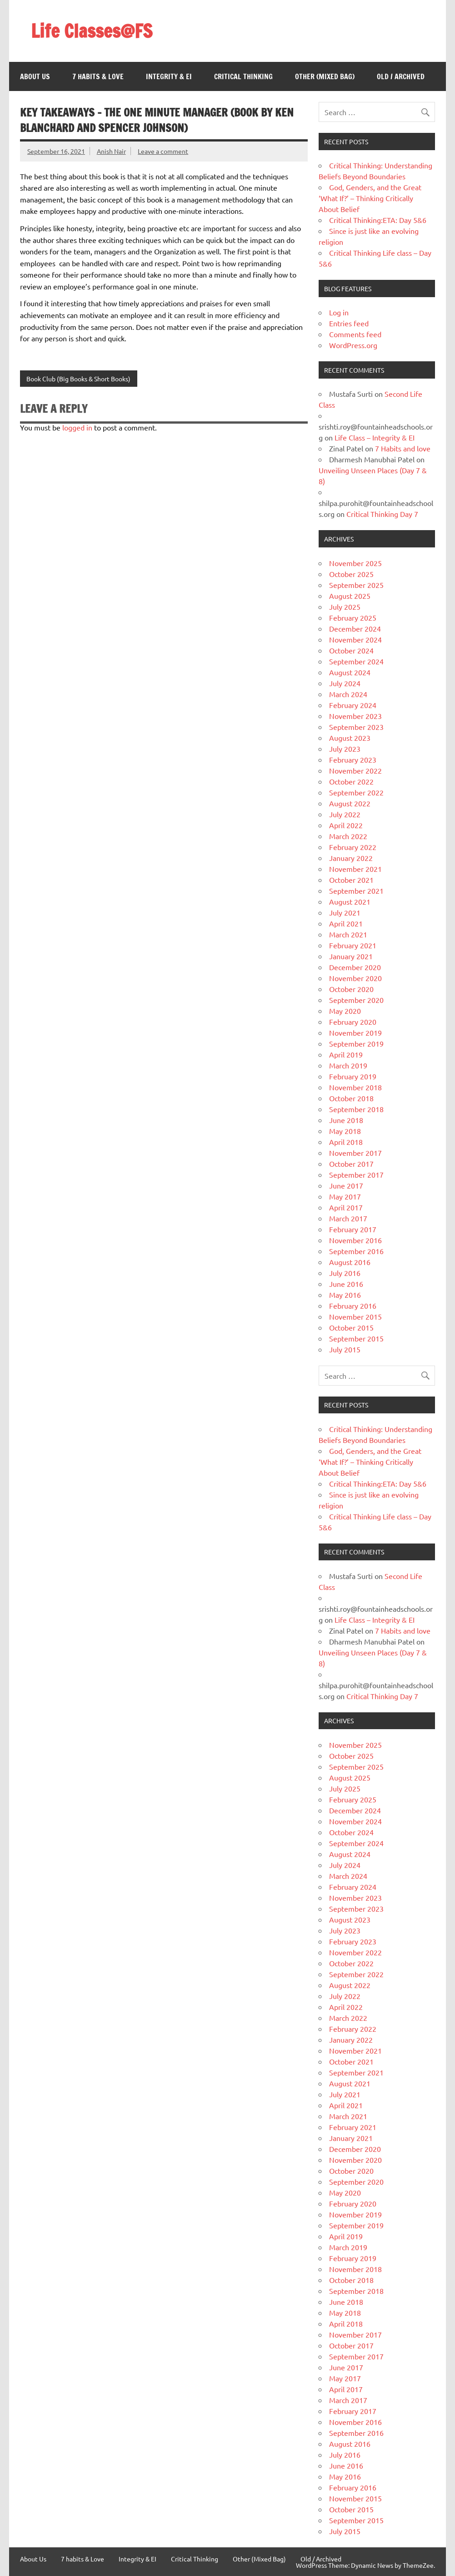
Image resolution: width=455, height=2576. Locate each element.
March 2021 (348, 934)
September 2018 (356, 1108)
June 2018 (346, 1119)
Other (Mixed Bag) (325, 76)
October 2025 (351, 573)
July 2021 (344, 912)
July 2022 (344, 814)
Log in (339, 312)
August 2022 (349, 803)
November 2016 (355, 1240)
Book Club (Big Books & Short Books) (78, 379)
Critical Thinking (243, 76)
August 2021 (349, 901)
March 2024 (348, 693)
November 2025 (355, 562)
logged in (77, 427)
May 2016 (345, 1294)
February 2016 (352, 1305)
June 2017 (346, 1185)
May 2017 (345, 1196)
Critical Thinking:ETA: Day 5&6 (377, 219)
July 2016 (344, 1272)
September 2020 (356, 999)
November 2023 (355, 715)
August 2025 (349, 595)
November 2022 (355, 770)
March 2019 (348, 1065)
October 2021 (351, 879)
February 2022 (352, 846)
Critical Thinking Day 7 (382, 513)
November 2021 (355, 868)
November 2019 (355, 1032)
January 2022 (351, 857)
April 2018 (346, 1141)
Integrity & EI (169, 76)
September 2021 (356, 890)
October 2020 (351, 988)
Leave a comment (163, 151)
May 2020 (345, 1010)
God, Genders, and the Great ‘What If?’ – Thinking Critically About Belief (370, 197)
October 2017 (351, 1163)
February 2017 (352, 1229)
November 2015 (355, 1316)
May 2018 (345, 1130)
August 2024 (349, 672)
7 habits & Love (98, 76)
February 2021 (352, 945)
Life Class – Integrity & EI (375, 437)
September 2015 (356, 1338)
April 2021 (346, 923)
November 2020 (355, 977)
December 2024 (355, 628)
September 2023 (356, 726)
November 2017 (355, 1152)
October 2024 (351, 650)
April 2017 (346, 1207)
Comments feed (355, 334)
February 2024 (352, 704)
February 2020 (352, 1021)
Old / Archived (401, 76)
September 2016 (356, 1250)
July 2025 (344, 606)
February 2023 (352, 759)
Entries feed (349, 323)
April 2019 (346, 1054)
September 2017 (356, 1174)
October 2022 (351, 781)
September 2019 (356, 1043)
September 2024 (356, 661)
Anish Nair (111, 151)
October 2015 (351, 1327)
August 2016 (349, 1261)
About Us (35, 76)
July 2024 (344, 683)
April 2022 (346, 825)
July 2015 (344, 1349)
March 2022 (348, 835)
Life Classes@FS (91, 31)
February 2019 (352, 1076)
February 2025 (352, 617)
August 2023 (349, 737)
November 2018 (355, 1087)
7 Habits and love (402, 448)
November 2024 (355, 639)
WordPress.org (353, 344)
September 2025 (356, 584)
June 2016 (346, 1283)
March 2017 (348, 1218)
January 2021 (351, 956)
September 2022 (356, 792)
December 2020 (355, 967)
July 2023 (344, 748)
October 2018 (351, 1098)
